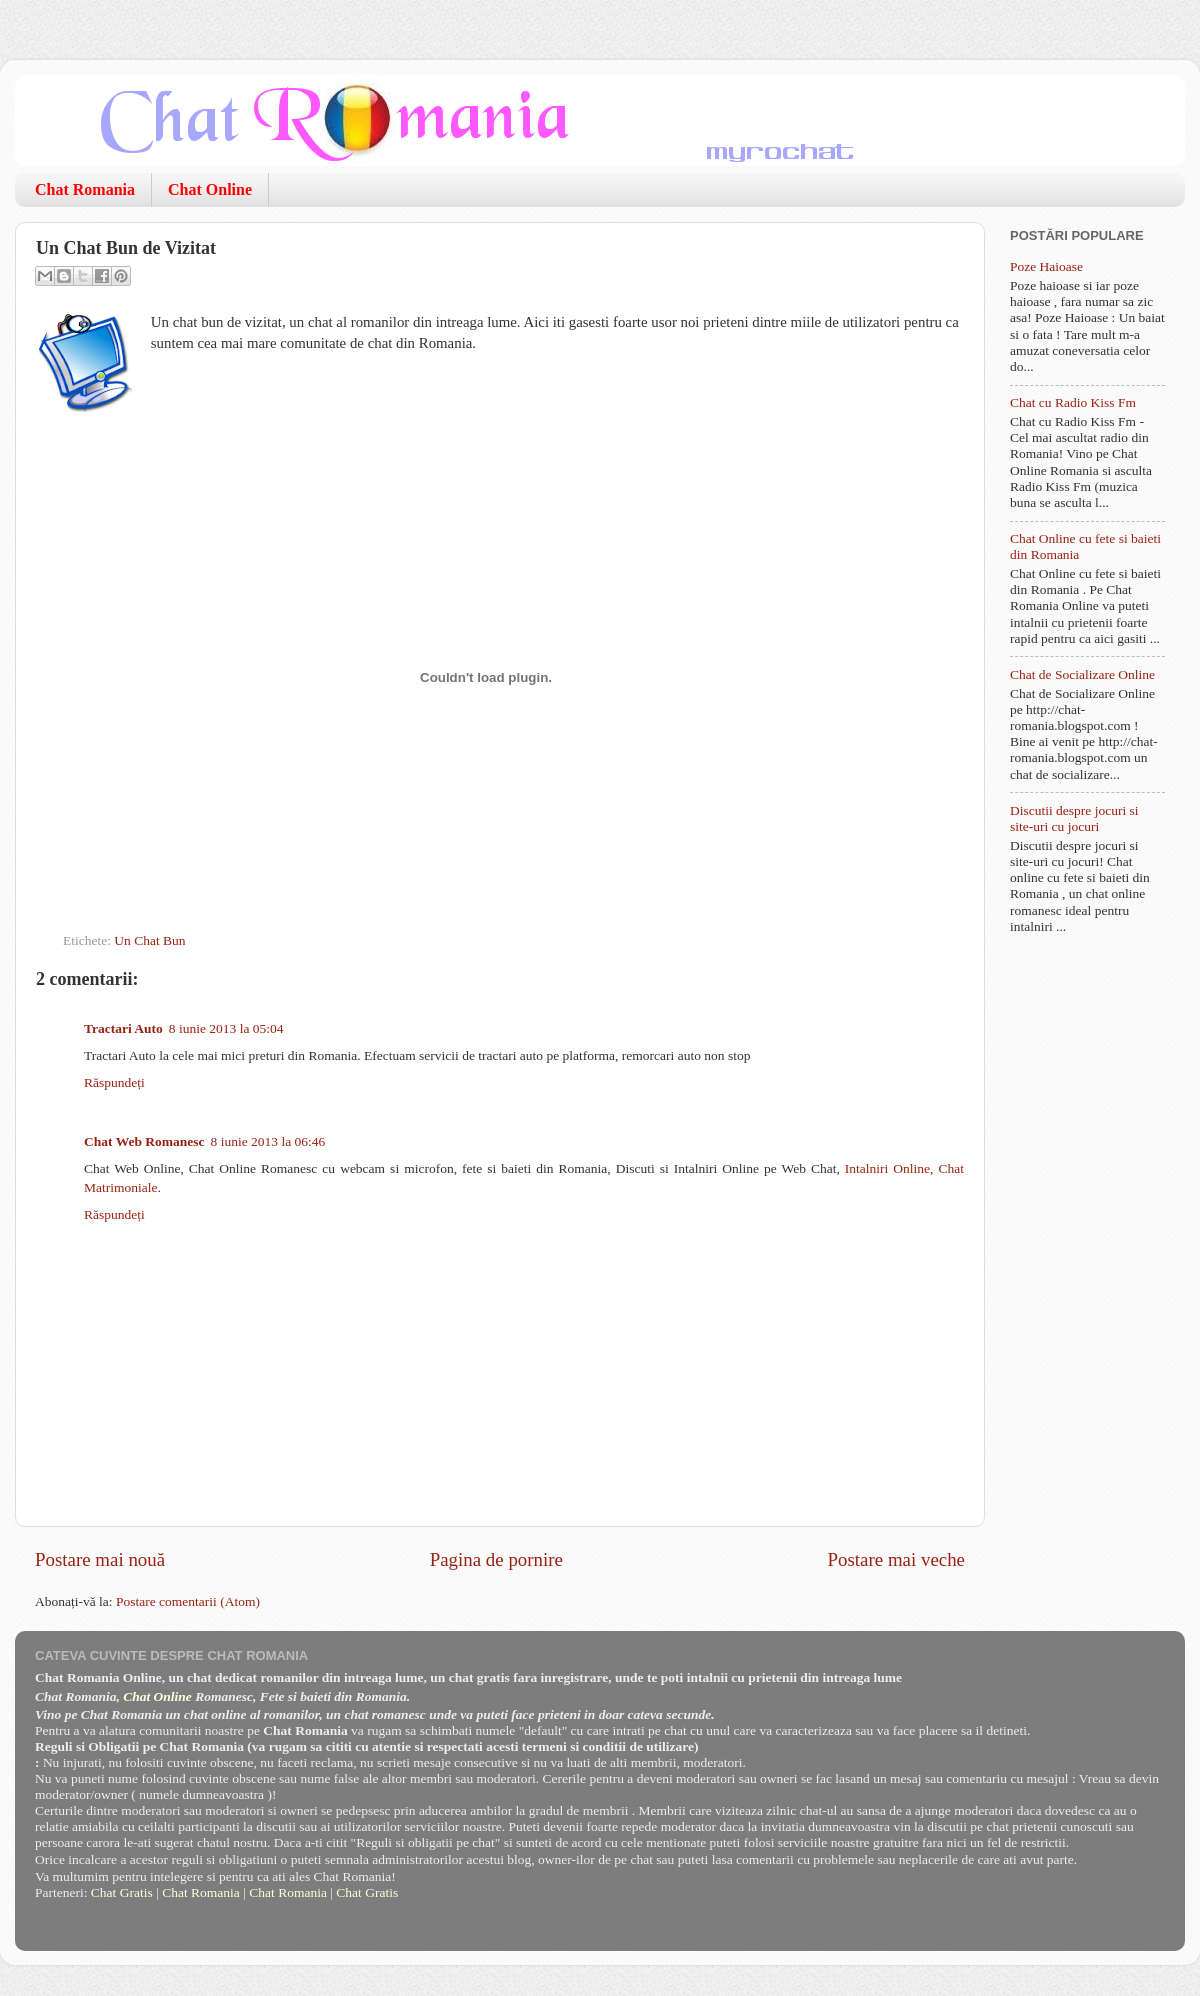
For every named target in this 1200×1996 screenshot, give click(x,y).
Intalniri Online (887, 1168)
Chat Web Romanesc (144, 1141)
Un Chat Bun (149, 940)
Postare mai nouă (100, 1559)
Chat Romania (85, 189)
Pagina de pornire (496, 1559)
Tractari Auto (123, 1028)
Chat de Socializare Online (1082, 674)
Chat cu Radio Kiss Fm (1073, 402)
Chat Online (210, 189)
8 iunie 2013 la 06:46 (268, 1141)
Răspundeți (114, 1082)
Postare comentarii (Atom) (188, 1601)
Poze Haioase (1046, 266)
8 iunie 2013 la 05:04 (226, 1028)
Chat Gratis (122, 1892)
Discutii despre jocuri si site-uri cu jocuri (1074, 818)
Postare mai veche (896, 1559)
